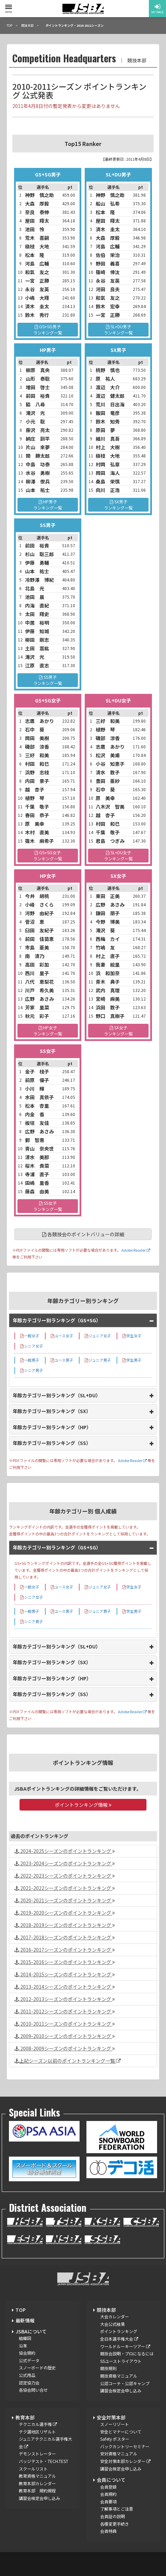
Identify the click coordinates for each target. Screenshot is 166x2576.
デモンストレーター (37, 2453)
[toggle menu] (8, 6)
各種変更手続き (114, 2524)
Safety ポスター (114, 2439)
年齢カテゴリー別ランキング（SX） (52, 1411)
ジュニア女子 (98, 1335)
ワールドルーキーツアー (125, 2346)
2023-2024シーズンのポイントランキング (64, 1863)
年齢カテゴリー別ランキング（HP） (52, 1427)
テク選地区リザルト (37, 2431)
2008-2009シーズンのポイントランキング (64, 2048)
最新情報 (25, 2320)
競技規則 (108, 2368)
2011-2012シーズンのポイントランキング (64, 2011)
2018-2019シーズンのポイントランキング (64, 1925)
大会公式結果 (112, 2324)
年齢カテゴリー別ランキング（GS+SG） (57, 1320)
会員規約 (108, 2494)
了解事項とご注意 (116, 2509)
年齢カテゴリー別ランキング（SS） (52, 1442)
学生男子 (131, 1360)
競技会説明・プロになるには (127, 2353)
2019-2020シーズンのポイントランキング (64, 1912)
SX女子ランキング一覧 (118, 1030)
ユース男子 (62, 1360)
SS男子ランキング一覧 (47, 680)
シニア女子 (31, 1346)
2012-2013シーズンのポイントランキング (64, 1999)
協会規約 (27, 2353)
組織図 (25, 2338)
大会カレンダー (114, 2316)
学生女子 (131, 1335)
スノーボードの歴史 (37, 2367)
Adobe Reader (135, 1250)
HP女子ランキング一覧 (47, 1030)
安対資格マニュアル (118, 2453)
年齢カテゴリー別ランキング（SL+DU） (56, 1395)
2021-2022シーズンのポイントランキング (64, 1888)
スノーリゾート (114, 2424)
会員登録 (108, 2487)
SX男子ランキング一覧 (118, 505)
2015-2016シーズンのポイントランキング (64, 1962)
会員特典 (108, 2531)
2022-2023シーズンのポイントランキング (64, 1875)
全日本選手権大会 (119, 2339)
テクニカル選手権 (38, 2424)
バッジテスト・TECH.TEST (43, 2461)
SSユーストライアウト (121, 2361)
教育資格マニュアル (37, 2476)
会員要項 (108, 2501)
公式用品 (27, 2375)
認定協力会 (29, 2382)
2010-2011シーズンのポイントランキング (64, 2023)
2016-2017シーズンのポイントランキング (64, 1949)
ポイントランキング (118, 2331)
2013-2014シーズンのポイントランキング (64, 1986)
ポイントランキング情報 (83, 1804)
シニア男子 (31, 1370)
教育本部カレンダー (37, 2483)
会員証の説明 (112, 2516)
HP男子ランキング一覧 (47, 505)
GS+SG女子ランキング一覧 (47, 855)
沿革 (23, 2345)
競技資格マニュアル (118, 2376)
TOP (20, 2309)
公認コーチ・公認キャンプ (125, 2383)
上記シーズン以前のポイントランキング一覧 (67, 2060)
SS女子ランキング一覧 (47, 1206)
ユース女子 (62, 1335)
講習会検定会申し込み (120, 2390)
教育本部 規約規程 (37, 2490)
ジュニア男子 (98, 1360)
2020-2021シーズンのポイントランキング (64, 1900)
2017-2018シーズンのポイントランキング (64, 1937)
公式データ (29, 2360)
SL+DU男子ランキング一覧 (118, 329)
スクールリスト (33, 2468)
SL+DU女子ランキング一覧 (118, 855)
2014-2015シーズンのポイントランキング (64, 1974)
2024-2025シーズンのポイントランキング (64, 1851)
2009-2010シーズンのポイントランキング (64, 2036)
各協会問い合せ (33, 2390)
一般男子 (29, 1360)
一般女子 (29, 1335)
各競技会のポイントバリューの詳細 (83, 1234)
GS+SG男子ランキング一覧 (47, 329)
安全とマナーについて (120, 2431)
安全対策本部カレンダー (125, 2461)
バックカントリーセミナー (125, 2446)
